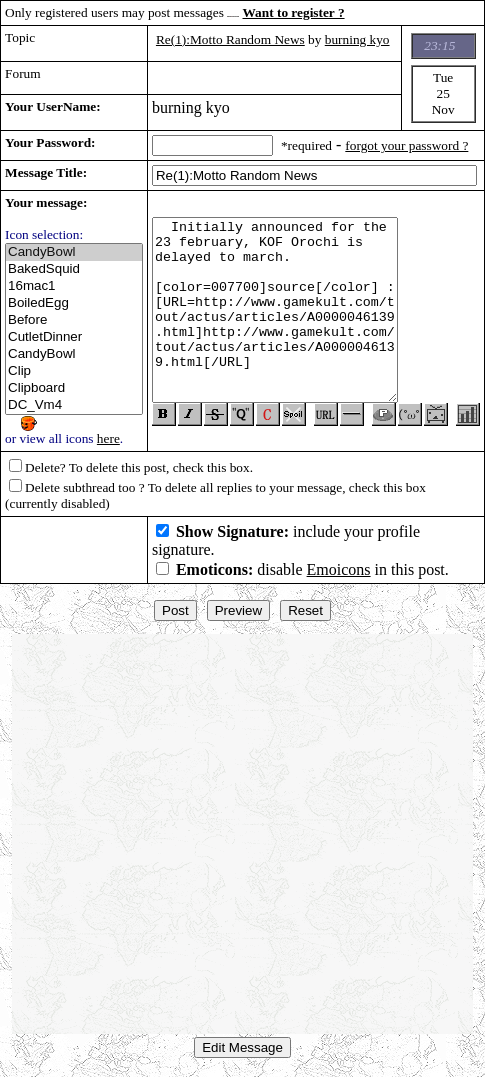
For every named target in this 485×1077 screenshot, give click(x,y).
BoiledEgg (74, 303)
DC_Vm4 (74, 405)
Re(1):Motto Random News (230, 39)
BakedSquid (74, 269)
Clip (74, 371)
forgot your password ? (406, 145)
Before (74, 320)
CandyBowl (74, 252)
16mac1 (74, 286)
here (108, 438)
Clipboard (74, 388)
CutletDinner (74, 337)
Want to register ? (294, 12)
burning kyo (357, 39)
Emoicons (339, 569)
